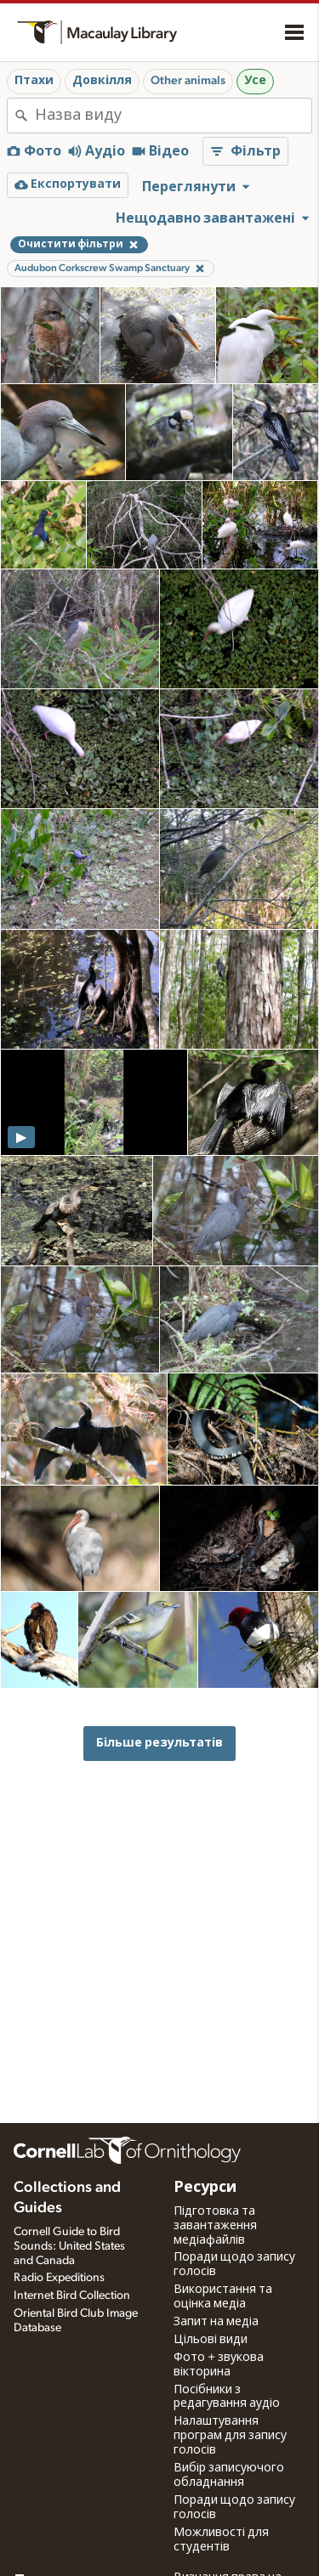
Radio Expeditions (59, 2278)
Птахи (34, 81)
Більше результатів (159, 1742)
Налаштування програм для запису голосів (230, 2435)
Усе (255, 81)
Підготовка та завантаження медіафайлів (215, 2225)
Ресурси (205, 2187)
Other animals (188, 81)
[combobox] (173, 116)
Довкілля (102, 81)
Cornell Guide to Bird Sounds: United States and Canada (69, 2246)
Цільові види (211, 2340)
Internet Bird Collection (72, 2295)
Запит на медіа (216, 2322)
